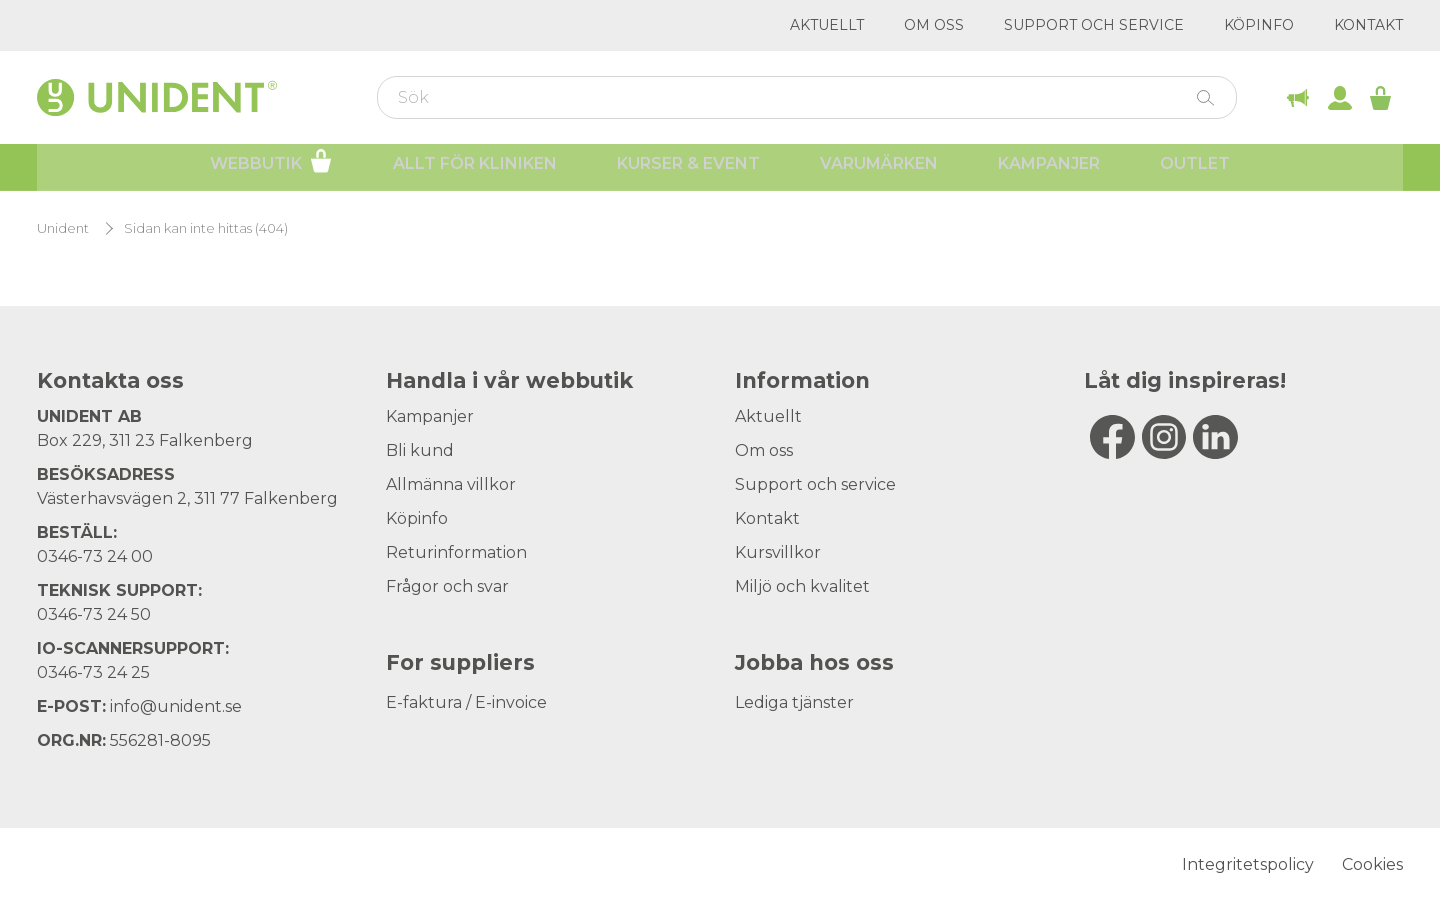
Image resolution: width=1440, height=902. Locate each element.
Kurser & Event (688, 170)
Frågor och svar (447, 586)
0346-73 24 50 (94, 614)
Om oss (934, 25)
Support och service (1094, 25)
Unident (63, 228)
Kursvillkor (778, 552)
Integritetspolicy (1248, 864)
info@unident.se (176, 706)
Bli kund (420, 450)
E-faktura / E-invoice (466, 702)
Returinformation (456, 552)
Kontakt (1368, 25)
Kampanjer (1049, 170)
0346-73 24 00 (95, 556)
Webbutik (271, 168)
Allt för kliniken (475, 170)
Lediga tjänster (794, 702)
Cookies (1372, 864)
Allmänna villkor (451, 484)
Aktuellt (827, 25)
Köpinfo (1259, 25)
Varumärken (879, 170)
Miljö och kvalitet (802, 586)
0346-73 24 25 (93, 672)
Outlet (1195, 170)
